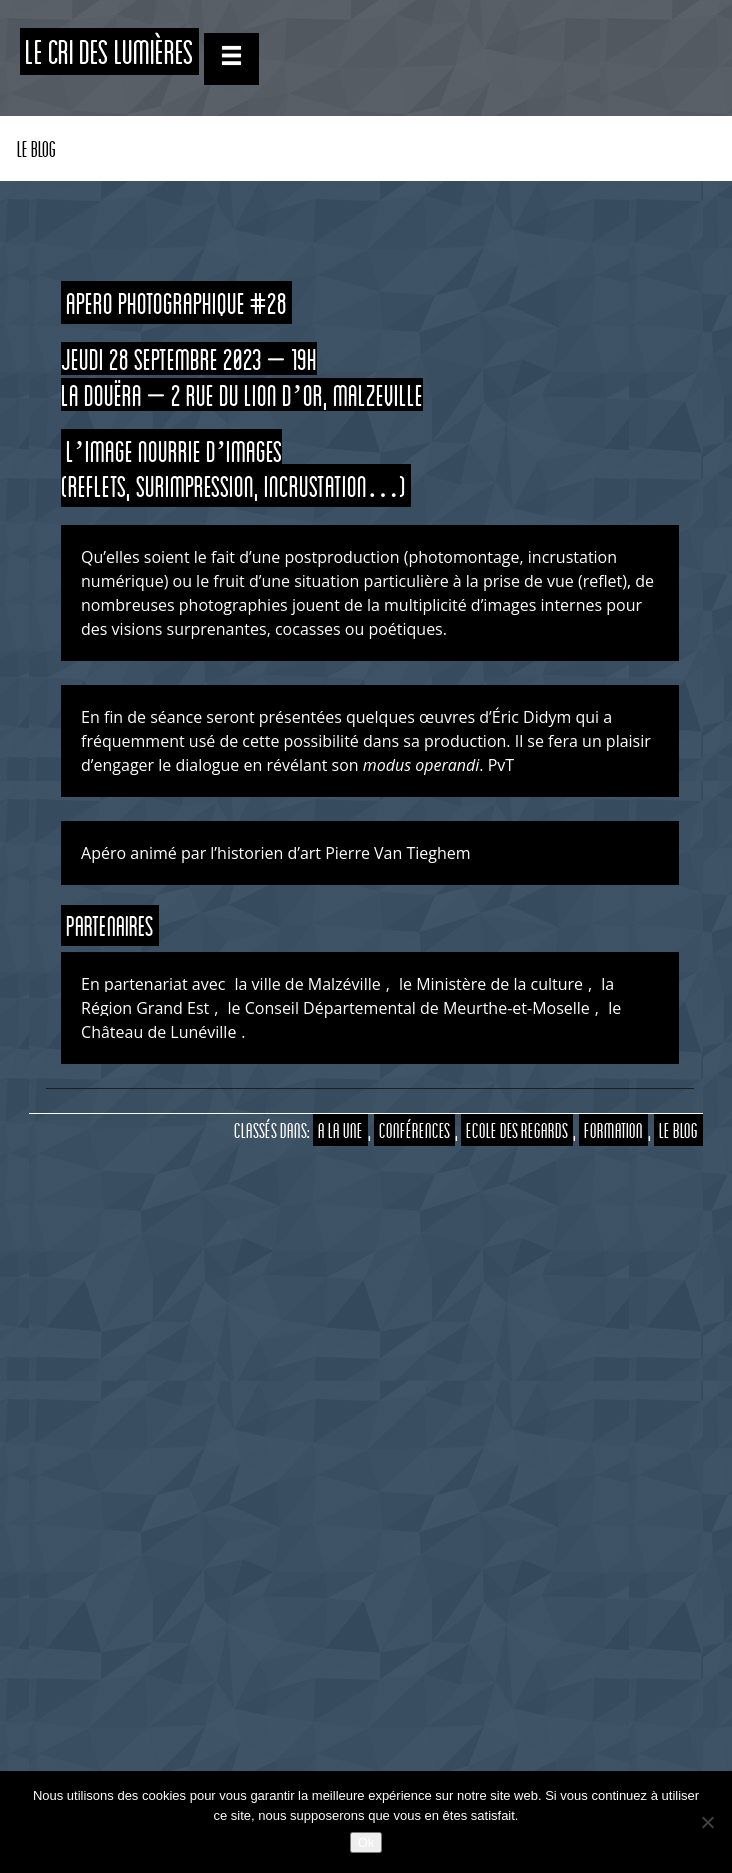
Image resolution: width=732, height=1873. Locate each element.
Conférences (414, 1130)
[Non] (707, 1822)
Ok (366, 1842)
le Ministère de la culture (491, 984)
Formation (613, 1130)
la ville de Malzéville (308, 984)
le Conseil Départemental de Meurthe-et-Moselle (409, 1008)
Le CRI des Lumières (109, 51)
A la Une (340, 1130)
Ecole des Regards (517, 1130)
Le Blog (36, 148)
